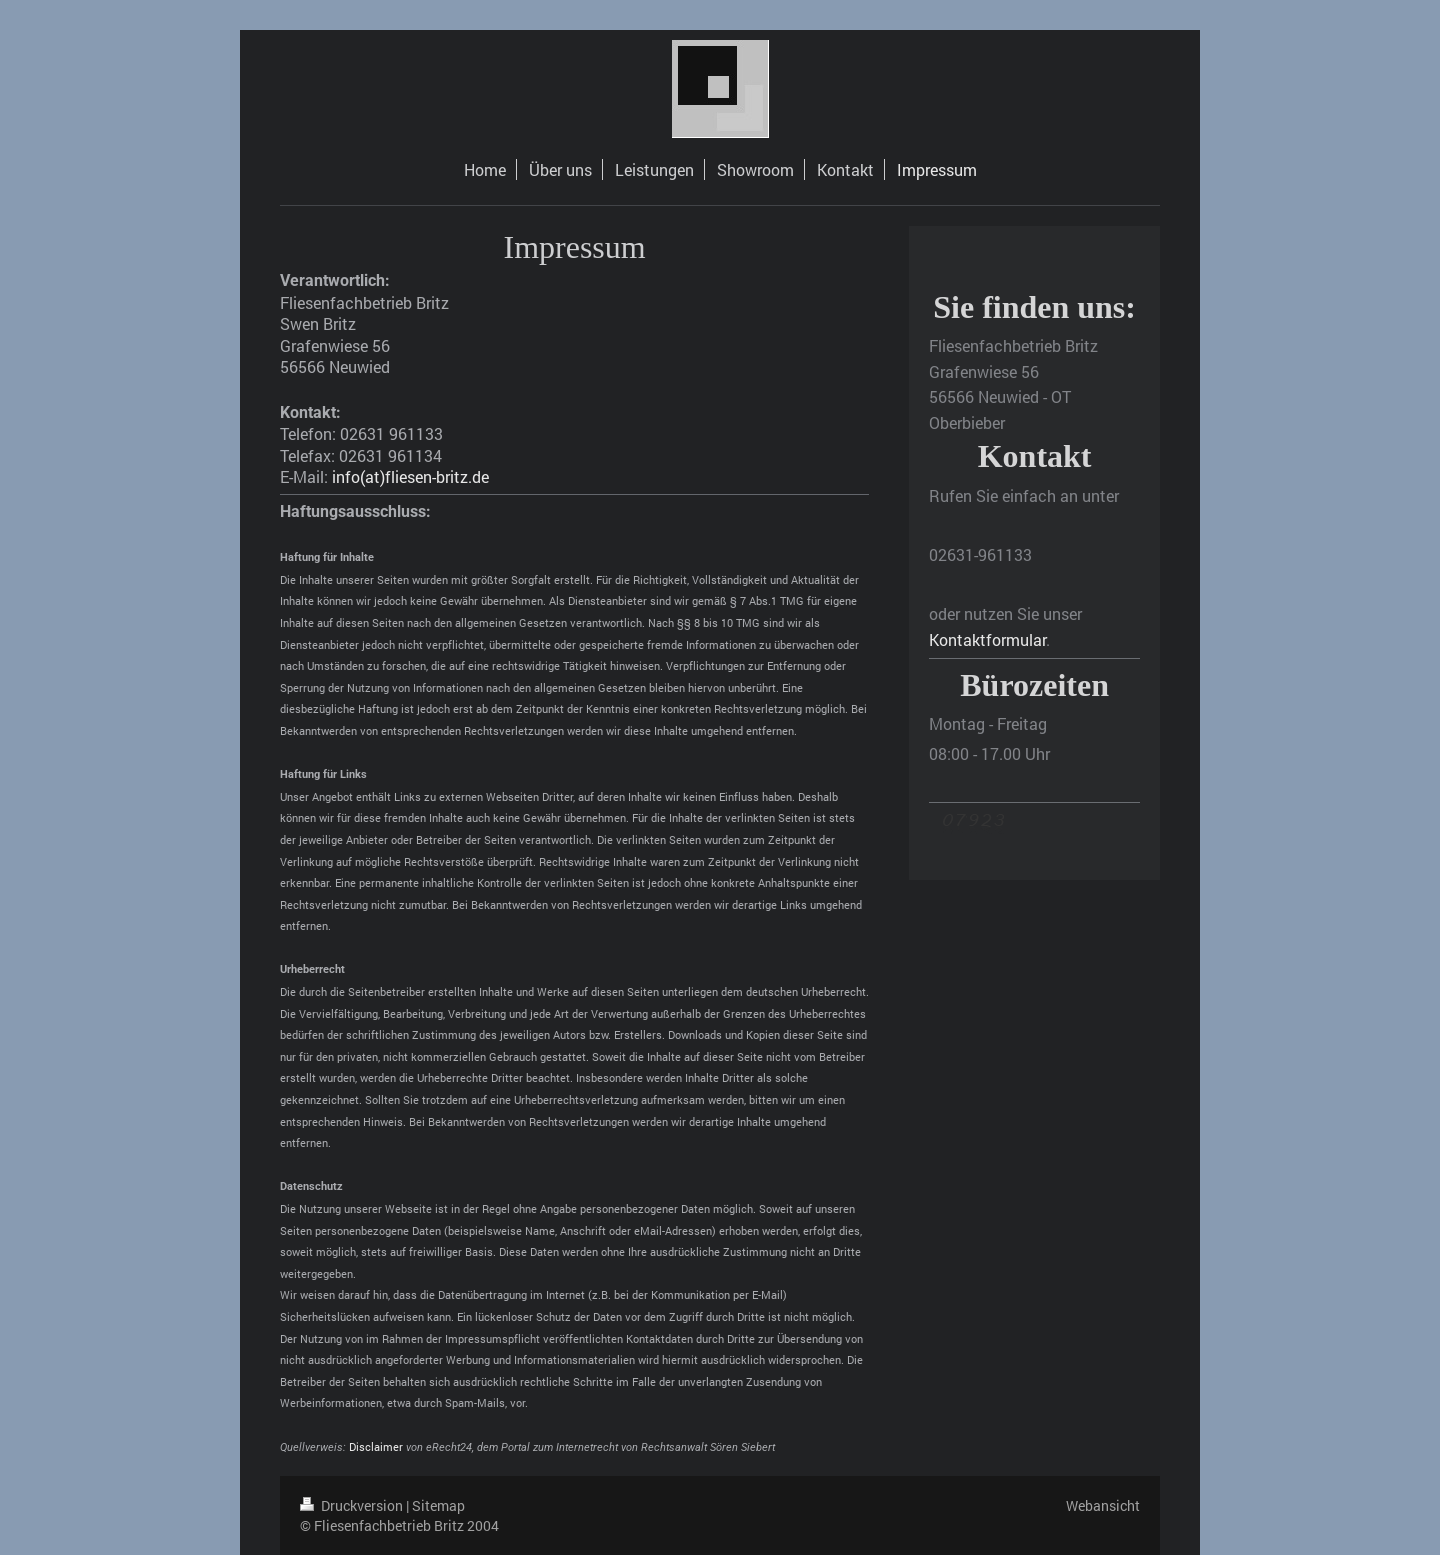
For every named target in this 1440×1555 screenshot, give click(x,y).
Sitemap (438, 1505)
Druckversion (353, 1505)
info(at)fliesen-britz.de (410, 476)
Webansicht (1103, 1505)
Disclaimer (376, 1447)
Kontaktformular (987, 639)
